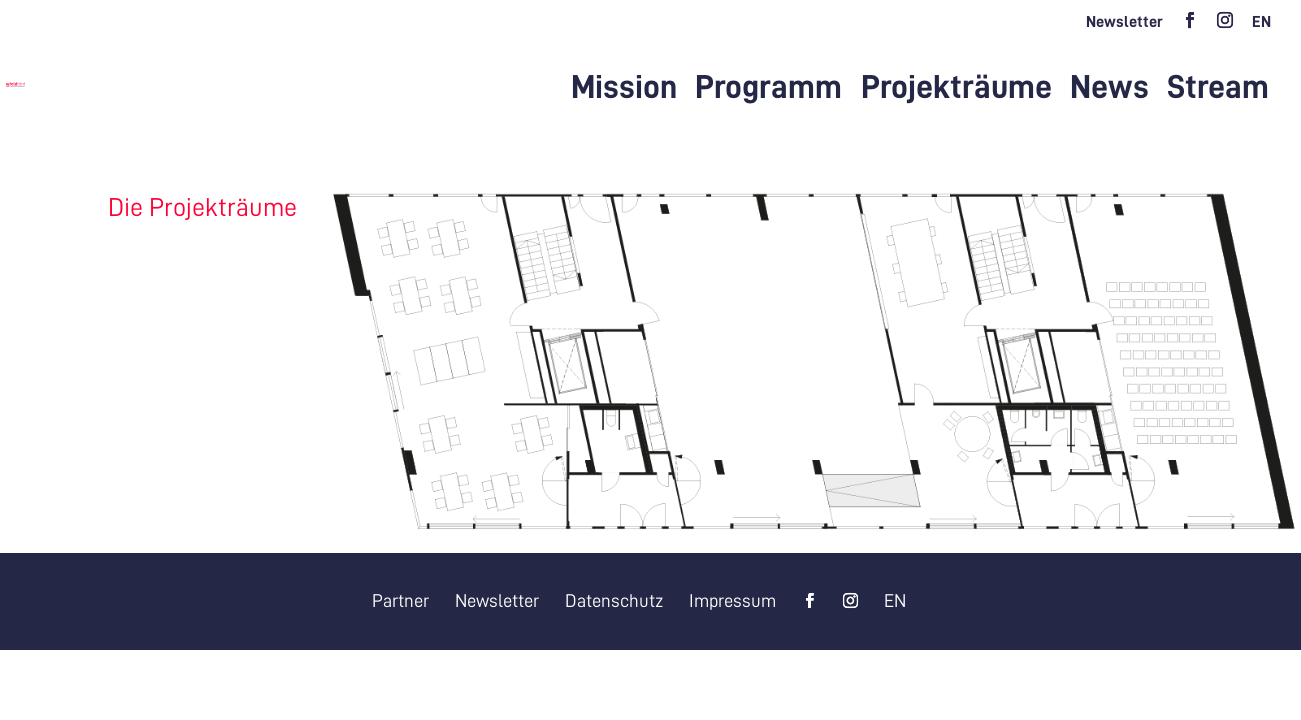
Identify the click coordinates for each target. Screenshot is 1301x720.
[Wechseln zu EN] (1261, 28)
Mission (624, 89)
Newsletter (1124, 22)
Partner (400, 601)
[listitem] (468, 361)
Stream (1218, 89)
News (1109, 89)
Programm (768, 89)
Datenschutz (614, 601)
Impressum (732, 601)
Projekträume (956, 89)
